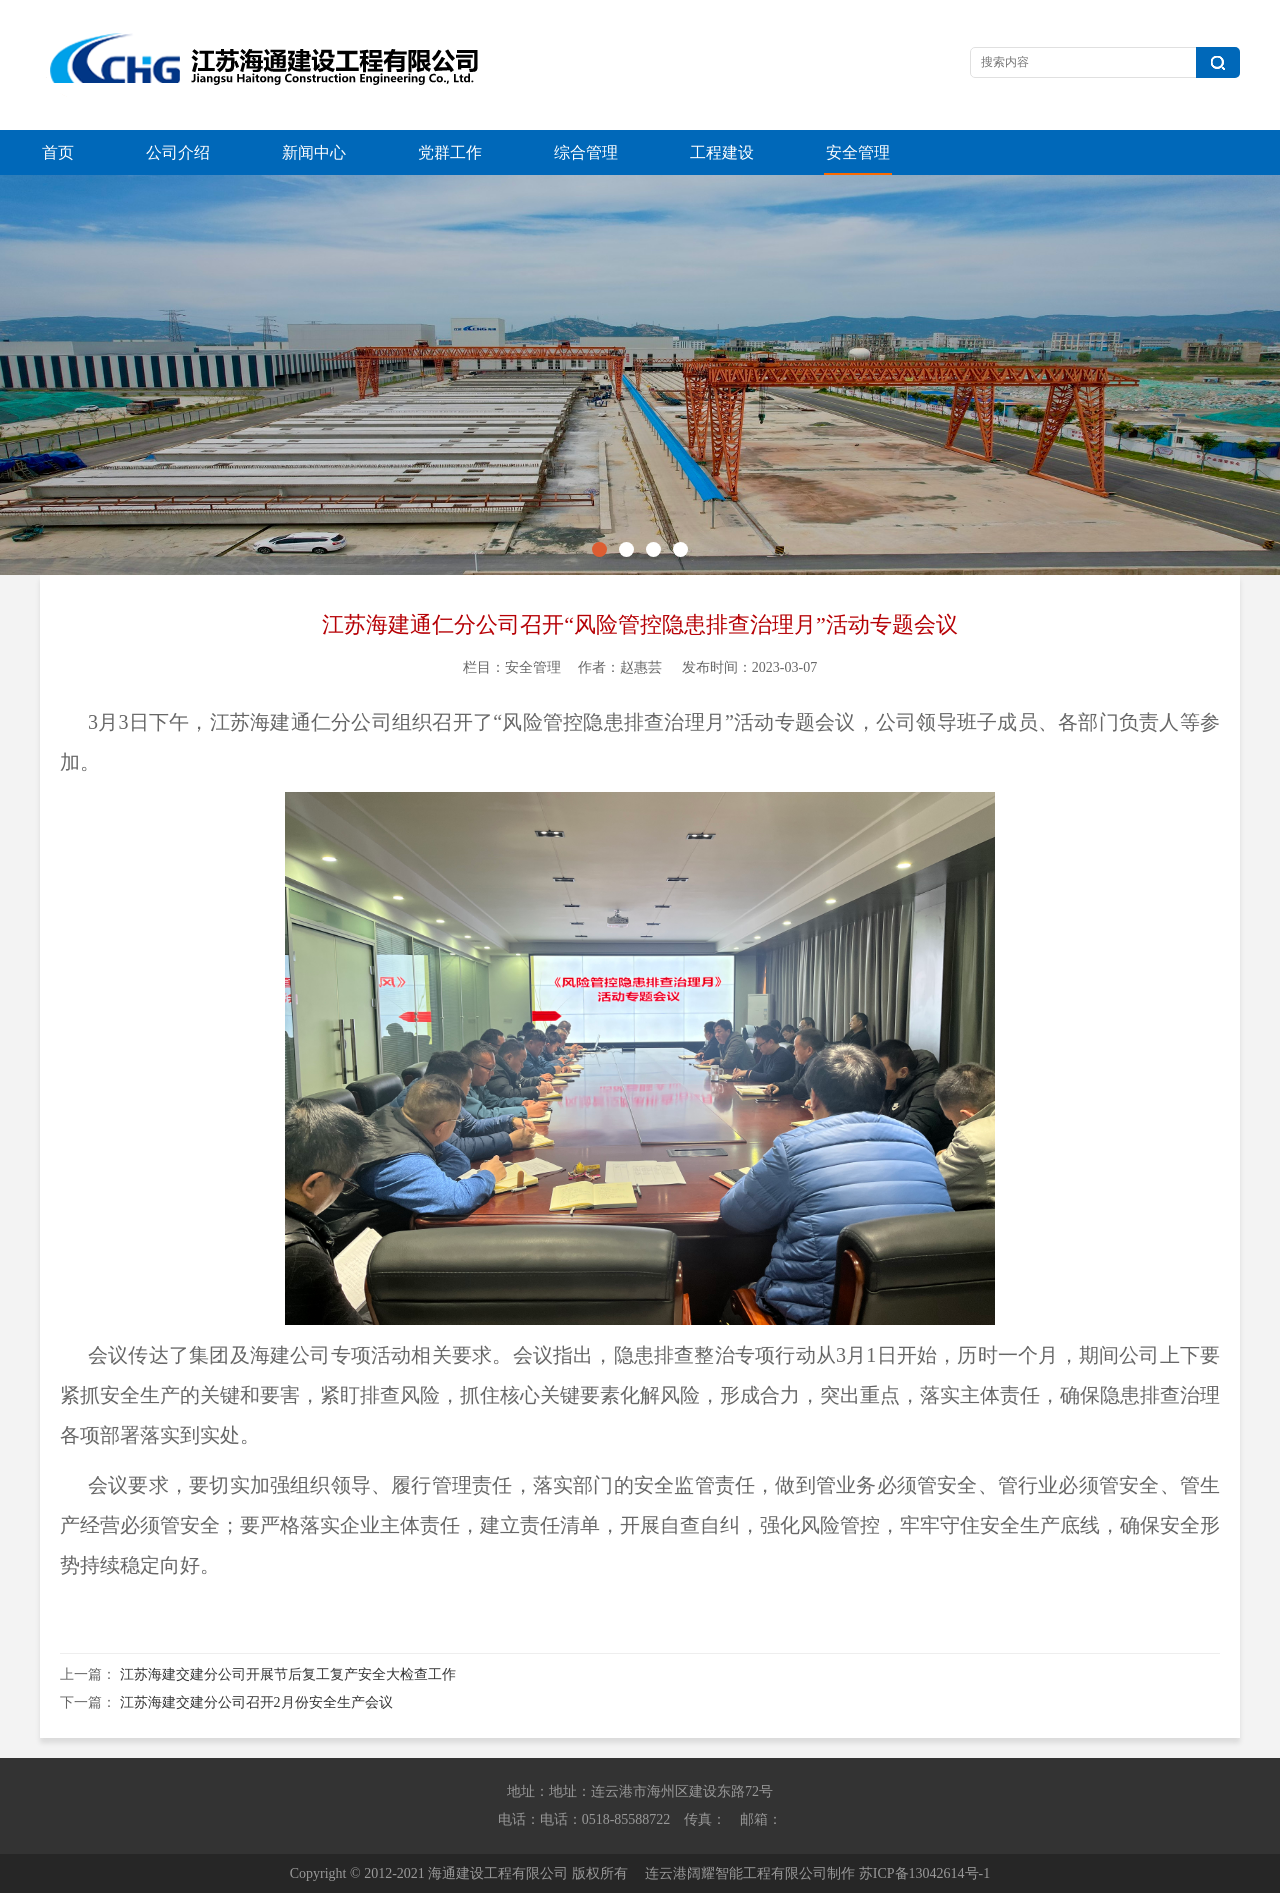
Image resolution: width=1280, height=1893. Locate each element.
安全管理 (858, 152)
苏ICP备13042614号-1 (924, 1873)
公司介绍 (178, 152)
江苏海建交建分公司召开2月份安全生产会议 (256, 1702)
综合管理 (586, 152)
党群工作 (450, 152)
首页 (58, 152)
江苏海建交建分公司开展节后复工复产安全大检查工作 (288, 1674)
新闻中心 (314, 152)
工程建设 (722, 152)
